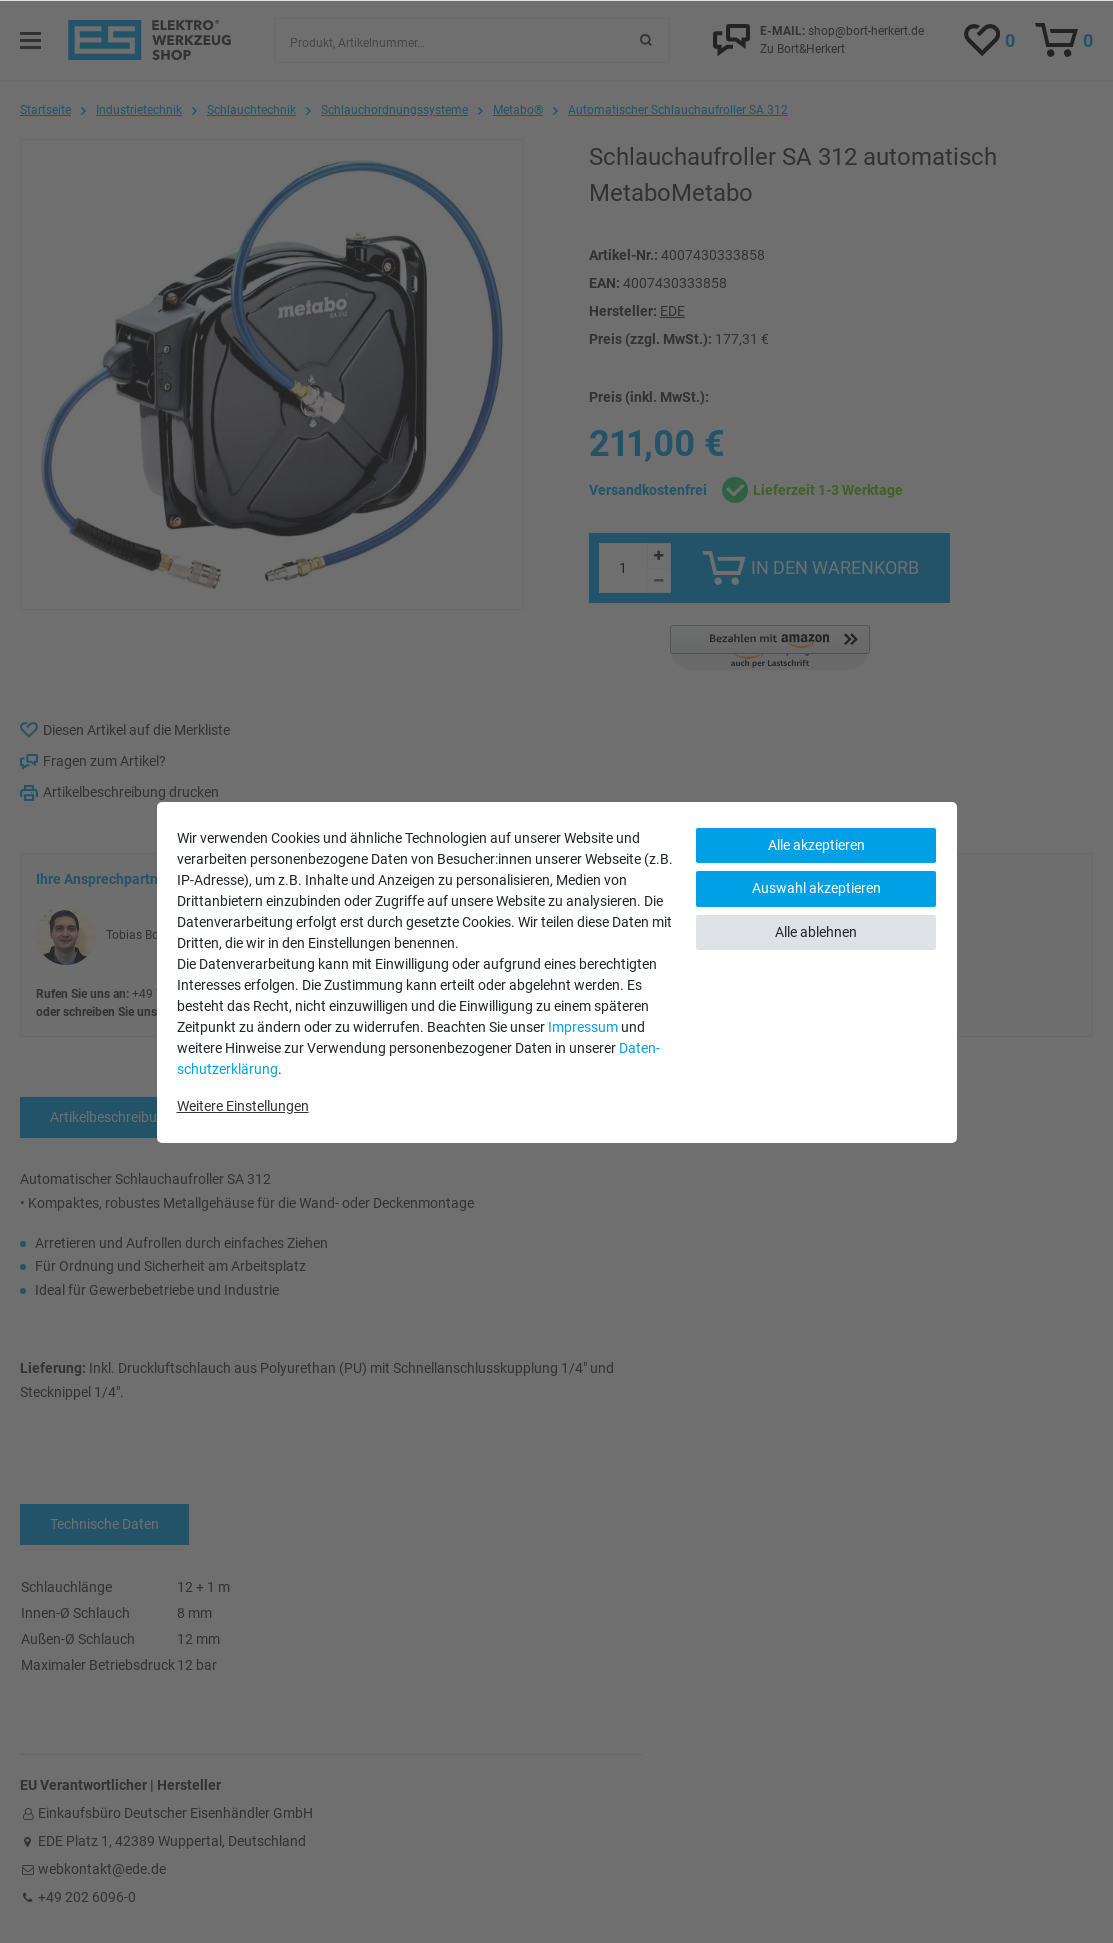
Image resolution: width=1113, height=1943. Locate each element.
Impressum (583, 1027)
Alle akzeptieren (816, 845)
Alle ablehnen (816, 932)
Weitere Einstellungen (243, 1106)
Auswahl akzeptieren (816, 888)
